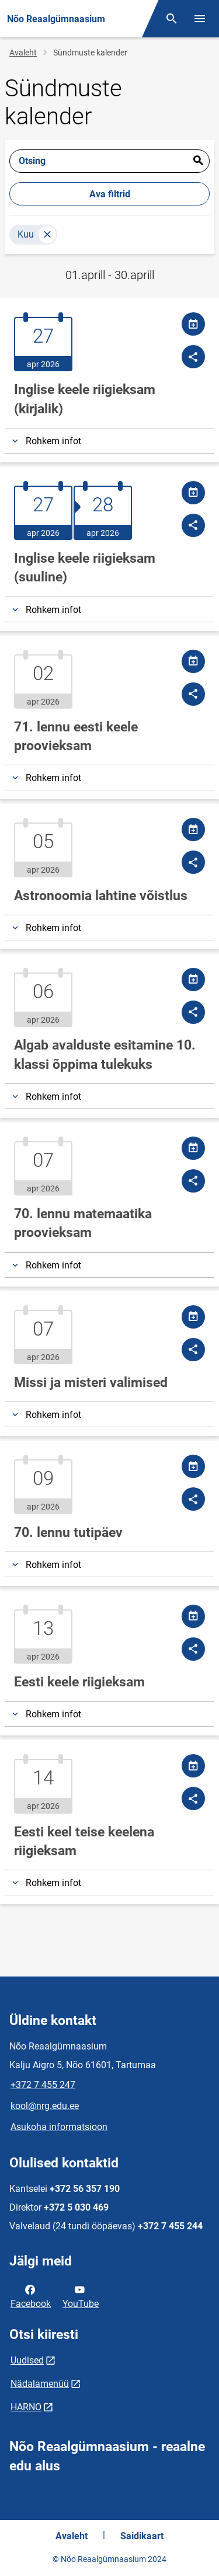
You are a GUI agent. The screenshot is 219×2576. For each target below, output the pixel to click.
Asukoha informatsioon (59, 2126)
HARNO (26, 2407)
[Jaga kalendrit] (193, 324)
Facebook (31, 2296)
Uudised (27, 2360)
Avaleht (23, 52)
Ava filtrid (109, 194)
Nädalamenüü (40, 2383)
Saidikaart (142, 2536)
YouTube (80, 2296)
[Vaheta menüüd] (200, 19)
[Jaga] (193, 356)
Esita (198, 161)
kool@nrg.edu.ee (45, 2105)
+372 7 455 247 (43, 2084)
